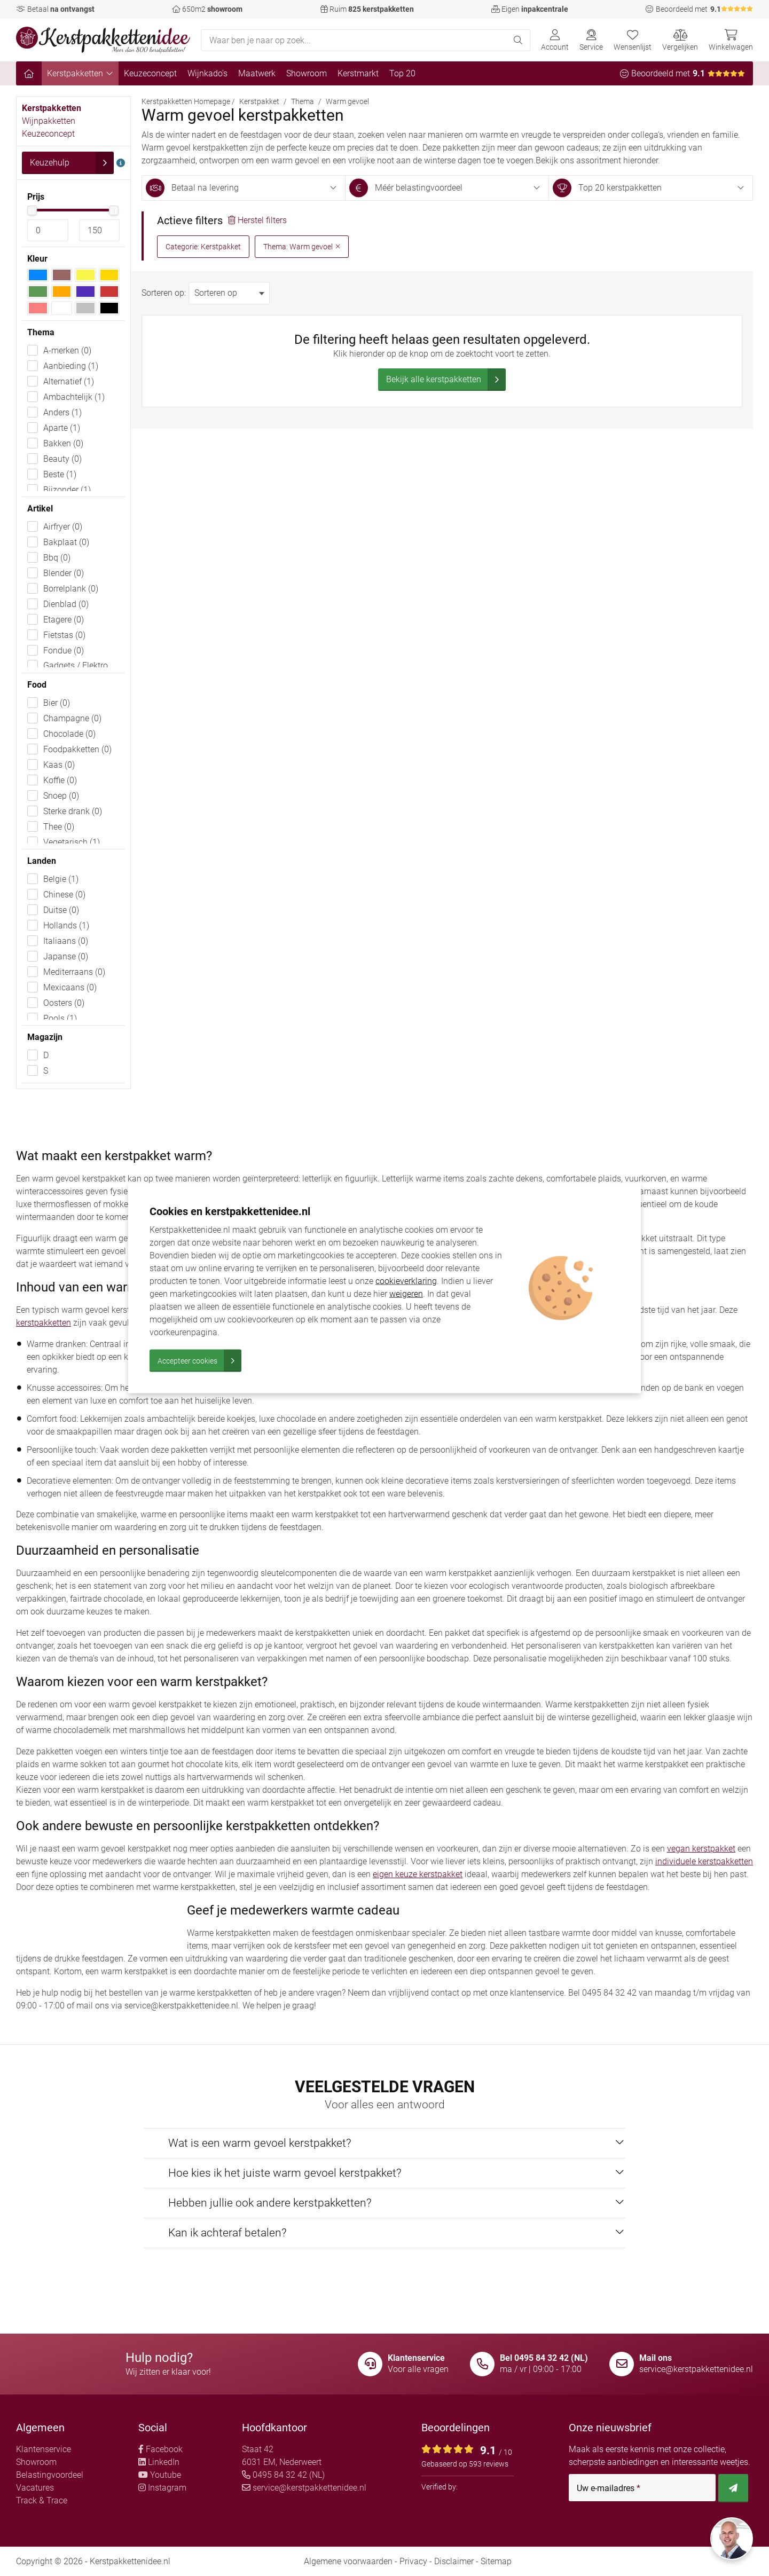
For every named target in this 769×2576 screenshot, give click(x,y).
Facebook (160, 2449)
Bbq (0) (56, 558)
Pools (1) (60, 1018)
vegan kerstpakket (701, 1849)
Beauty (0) (62, 459)
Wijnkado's (207, 73)
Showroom (306, 73)
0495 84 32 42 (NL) (283, 2475)
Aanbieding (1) (70, 366)
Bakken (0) (63, 443)
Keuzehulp (72, 163)
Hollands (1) (66, 925)
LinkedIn (158, 2462)
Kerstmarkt (358, 73)
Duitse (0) (61, 910)
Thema (302, 101)
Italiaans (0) (65, 941)
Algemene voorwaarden (348, 2561)
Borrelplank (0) (70, 589)
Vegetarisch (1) (71, 842)
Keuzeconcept (150, 73)
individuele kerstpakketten (704, 1861)
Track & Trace (41, 2500)
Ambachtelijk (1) (74, 397)
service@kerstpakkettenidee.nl (696, 2369)
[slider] (32, 210)
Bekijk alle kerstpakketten (446, 379)
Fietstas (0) (64, 635)
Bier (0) (56, 703)
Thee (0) (58, 827)
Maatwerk (257, 73)
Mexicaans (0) (70, 987)
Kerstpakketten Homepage (186, 101)
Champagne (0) (72, 718)
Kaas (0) (59, 765)
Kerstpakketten (80, 73)
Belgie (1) (61, 879)
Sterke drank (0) (72, 811)
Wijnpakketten (48, 121)
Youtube (159, 2475)
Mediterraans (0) (74, 972)
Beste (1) (59, 474)
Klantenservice (43, 2449)
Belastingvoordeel (49, 2475)
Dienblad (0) (66, 604)
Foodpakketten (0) (77, 749)
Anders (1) (62, 412)
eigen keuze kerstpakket (417, 1874)
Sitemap (496, 2561)
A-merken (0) (67, 350)
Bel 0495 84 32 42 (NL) (544, 2358)
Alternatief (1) (68, 381)
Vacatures (35, 2488)
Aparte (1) (61, 428)
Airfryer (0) (62, 527)
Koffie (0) (60, 780)
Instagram (162, 2488)
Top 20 (402, 73)
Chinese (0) (64, 894)
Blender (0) (63, 573)
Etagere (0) (63, 620)
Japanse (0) (65, 956)
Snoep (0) (61, 796)
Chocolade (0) (69, 734)
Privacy (413, 2561)
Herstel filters (257, 220)
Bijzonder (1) (67, 490)
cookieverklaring (406, 1280)
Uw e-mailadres (608, 2488)
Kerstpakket (259, 101)
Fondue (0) (63, 650)
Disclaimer (454, 2561)
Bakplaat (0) (66, 542)
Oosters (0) (63, 1003)
